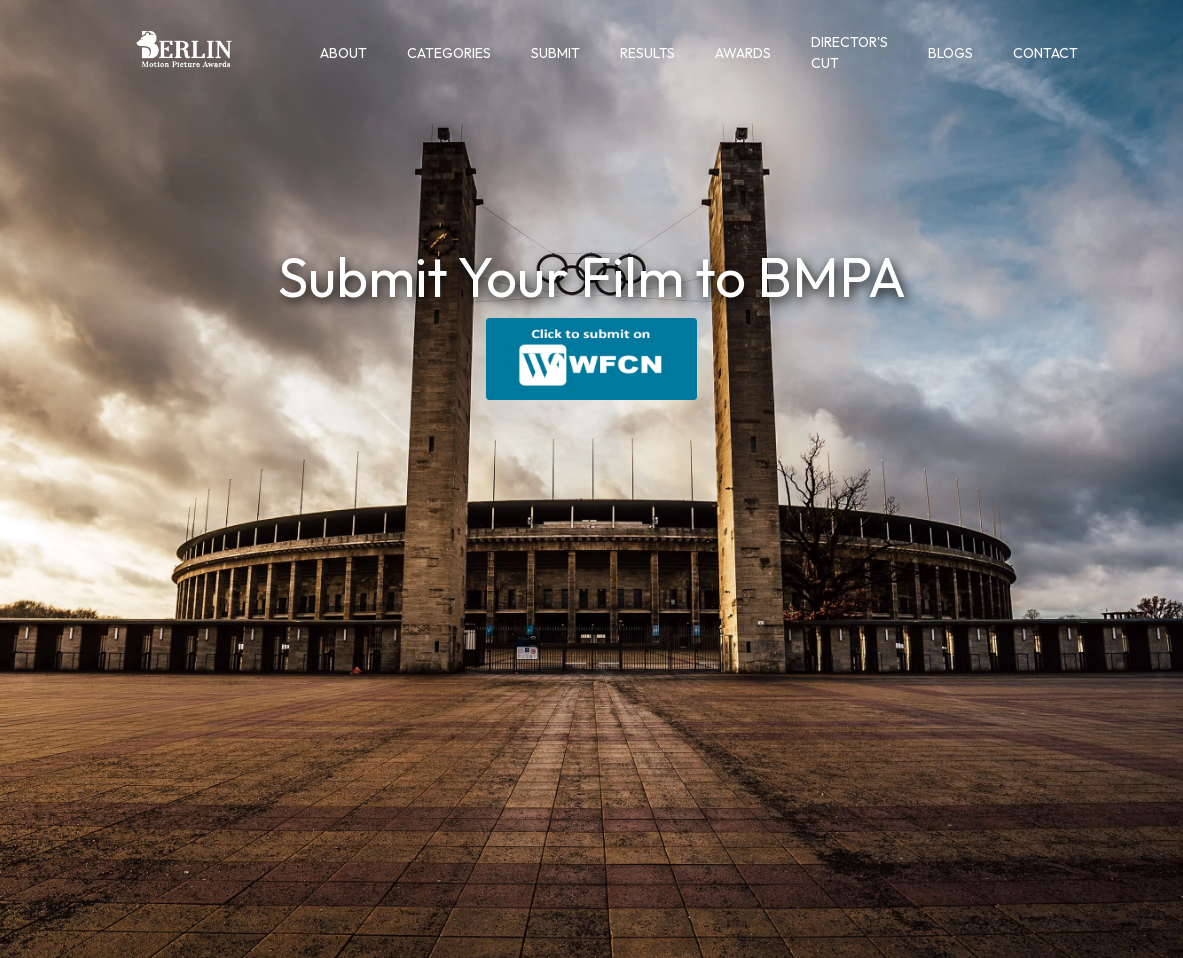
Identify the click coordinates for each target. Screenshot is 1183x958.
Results (647, 53)
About (343, 53)
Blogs (950, 53)
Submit (555, 53)
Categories (449, 53)
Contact (1045, 53)
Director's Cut (849, 52)
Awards (743, 53)
